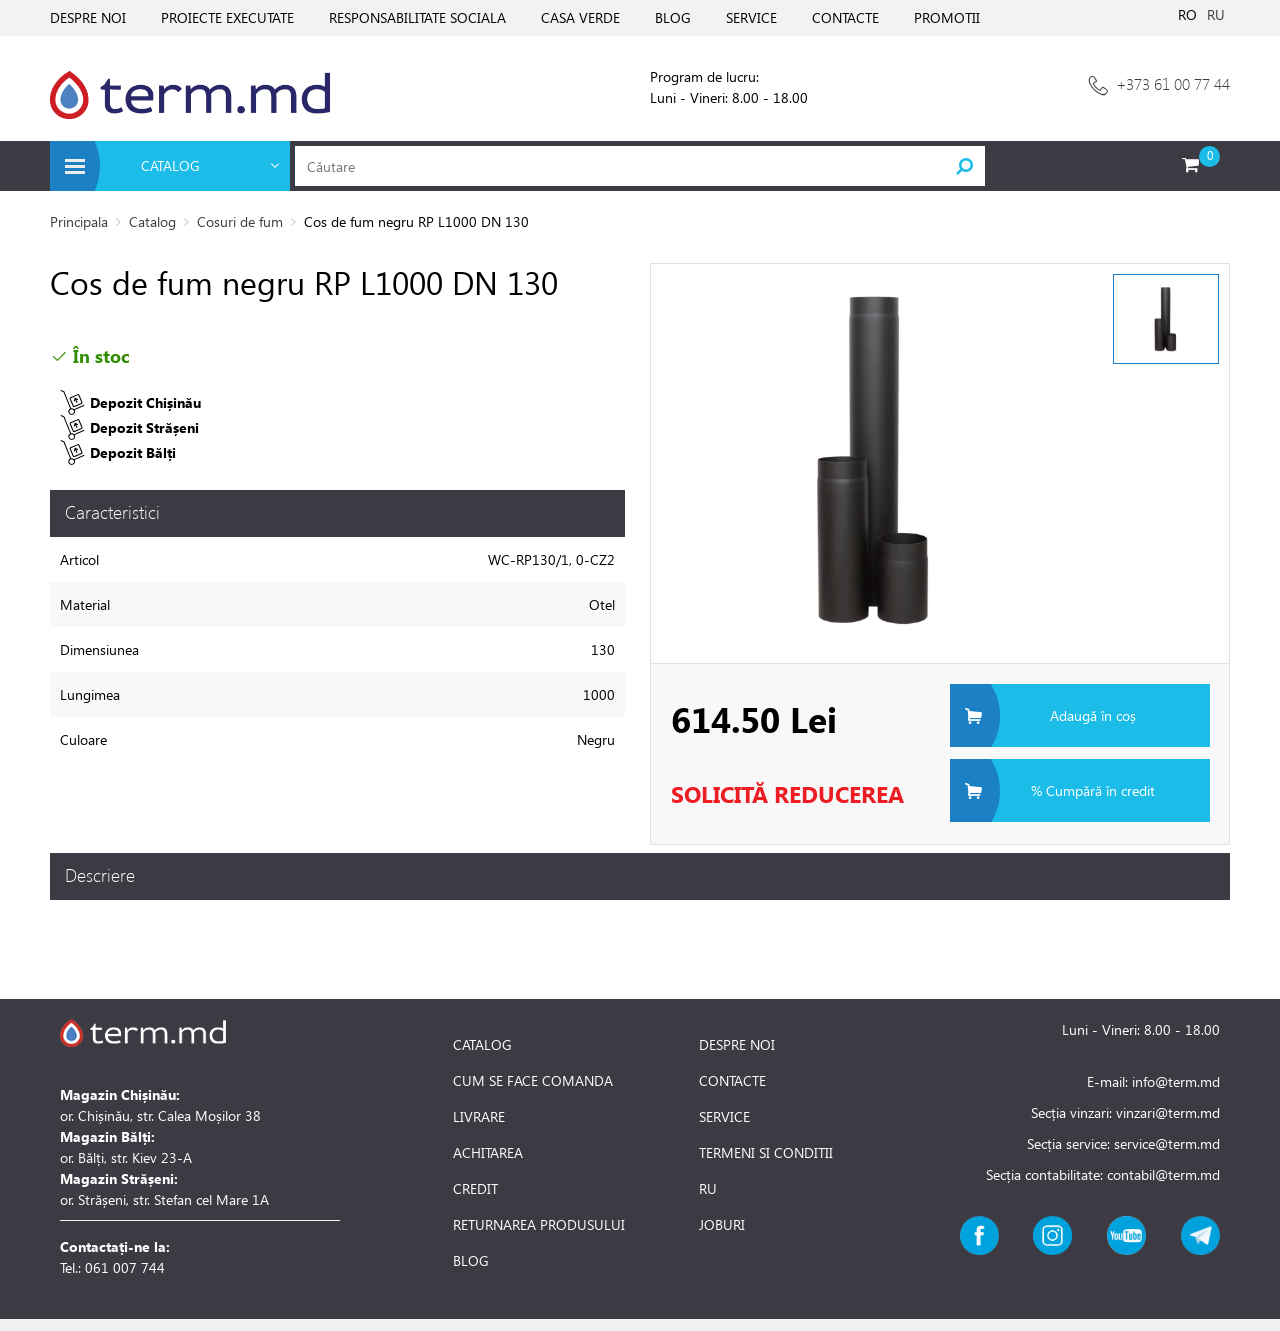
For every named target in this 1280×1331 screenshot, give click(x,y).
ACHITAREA (488, 1153)
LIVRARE (479, 1117)
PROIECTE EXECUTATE (227, 17)
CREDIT (475, 1189)
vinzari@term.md (1168, 1112)
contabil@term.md (1163, 1174)
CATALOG (482, 1045)
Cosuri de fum (240, 221)
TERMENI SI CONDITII (766, 1153)
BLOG (673, 17)
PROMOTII (947, 17)
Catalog (152, 221)
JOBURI (722, 1225)
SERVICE (751, 17)
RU (1216, 14)
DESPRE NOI (88, 17)
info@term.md (1176, 1081)
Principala (79, 221)
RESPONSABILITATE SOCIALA (417, 17)
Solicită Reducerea (787, 793)
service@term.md (1167, 1143)
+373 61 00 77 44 (1173, 83)
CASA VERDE (580, 17)
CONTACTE (845, 17)
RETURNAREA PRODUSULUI (539, 1225)
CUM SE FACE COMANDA (533, 1081)
